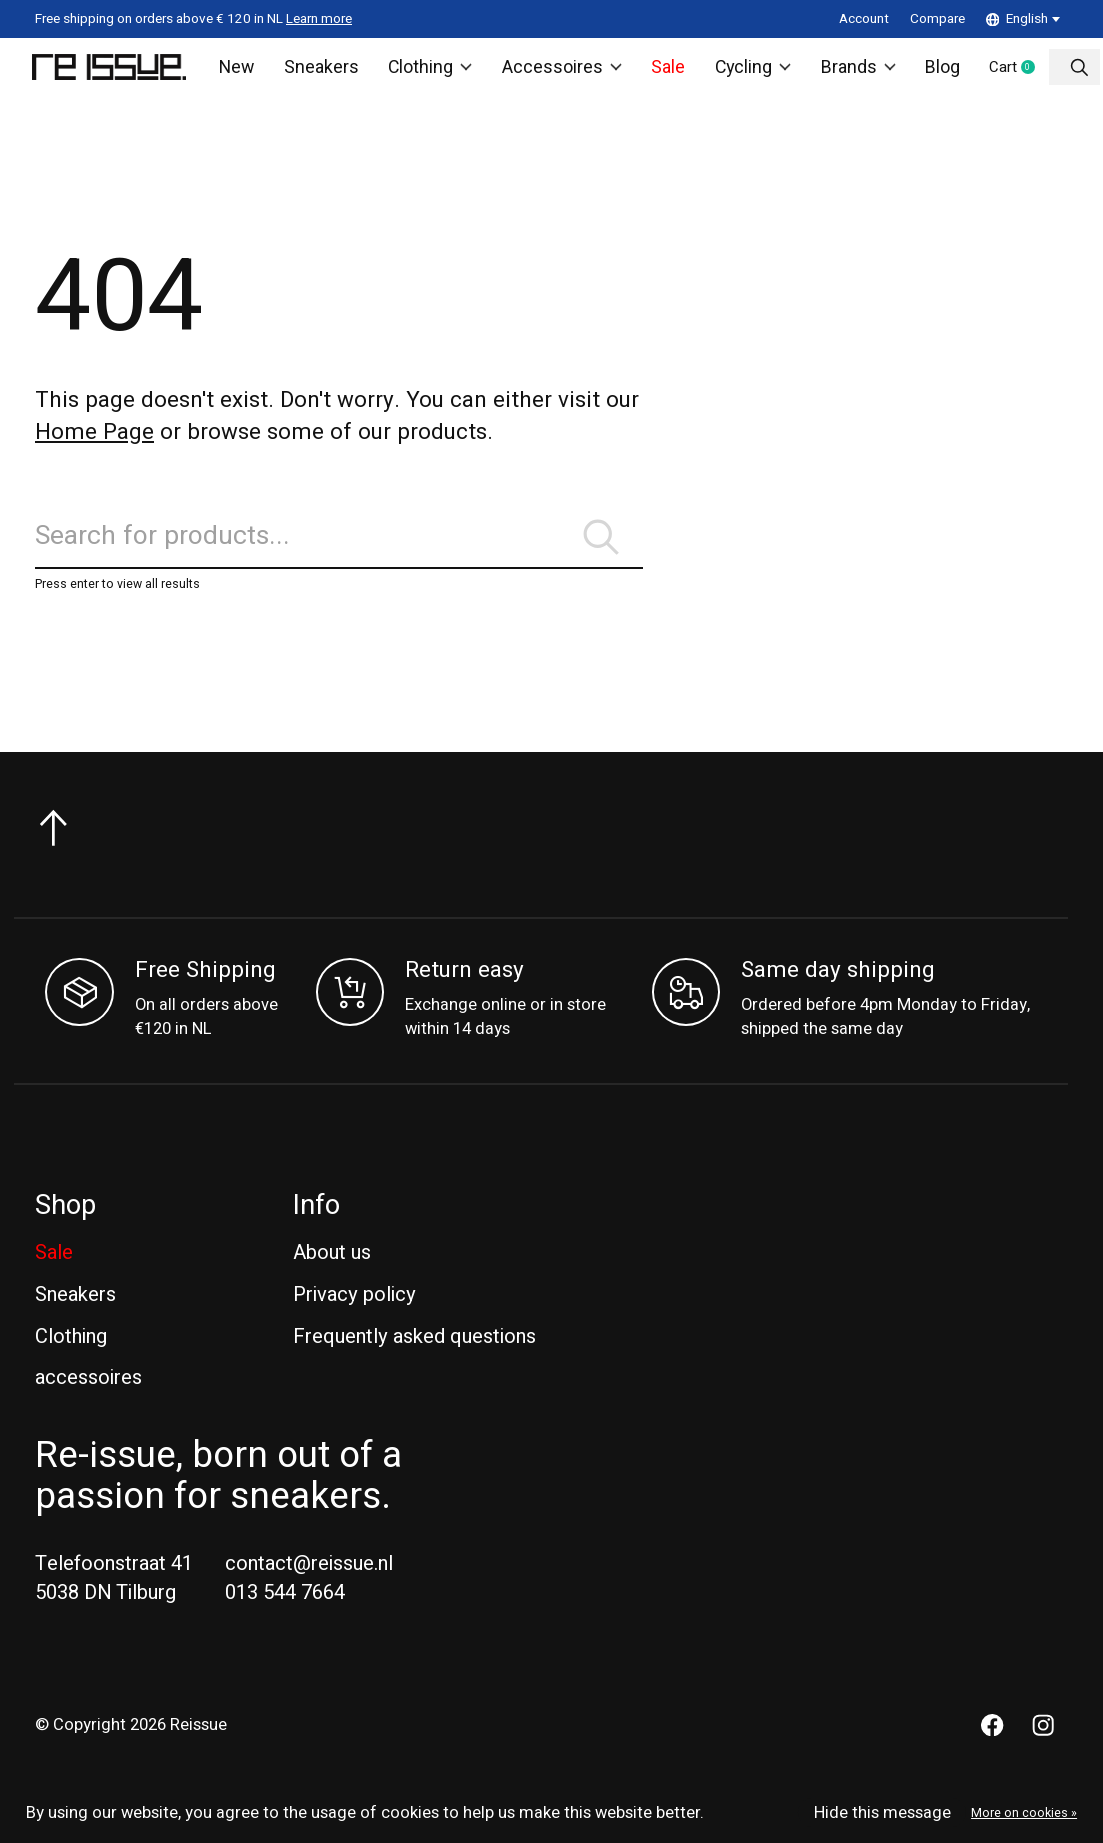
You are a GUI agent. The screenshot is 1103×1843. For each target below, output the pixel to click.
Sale (659, 71)
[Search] (339, 549)
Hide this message (882, 1813)
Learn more (319, 19)
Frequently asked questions (414, 1354)
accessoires (88, 1396)
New (242, 71)
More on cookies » (1024, 1813)
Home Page (94, 439)
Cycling (743, 71)
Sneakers (323, 71)
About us (332, 1271)
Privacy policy (354, 1312)
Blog (931, 71)
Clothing (429, 71)
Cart (1012, 72)
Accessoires (556, 71)
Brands (848, 71)
